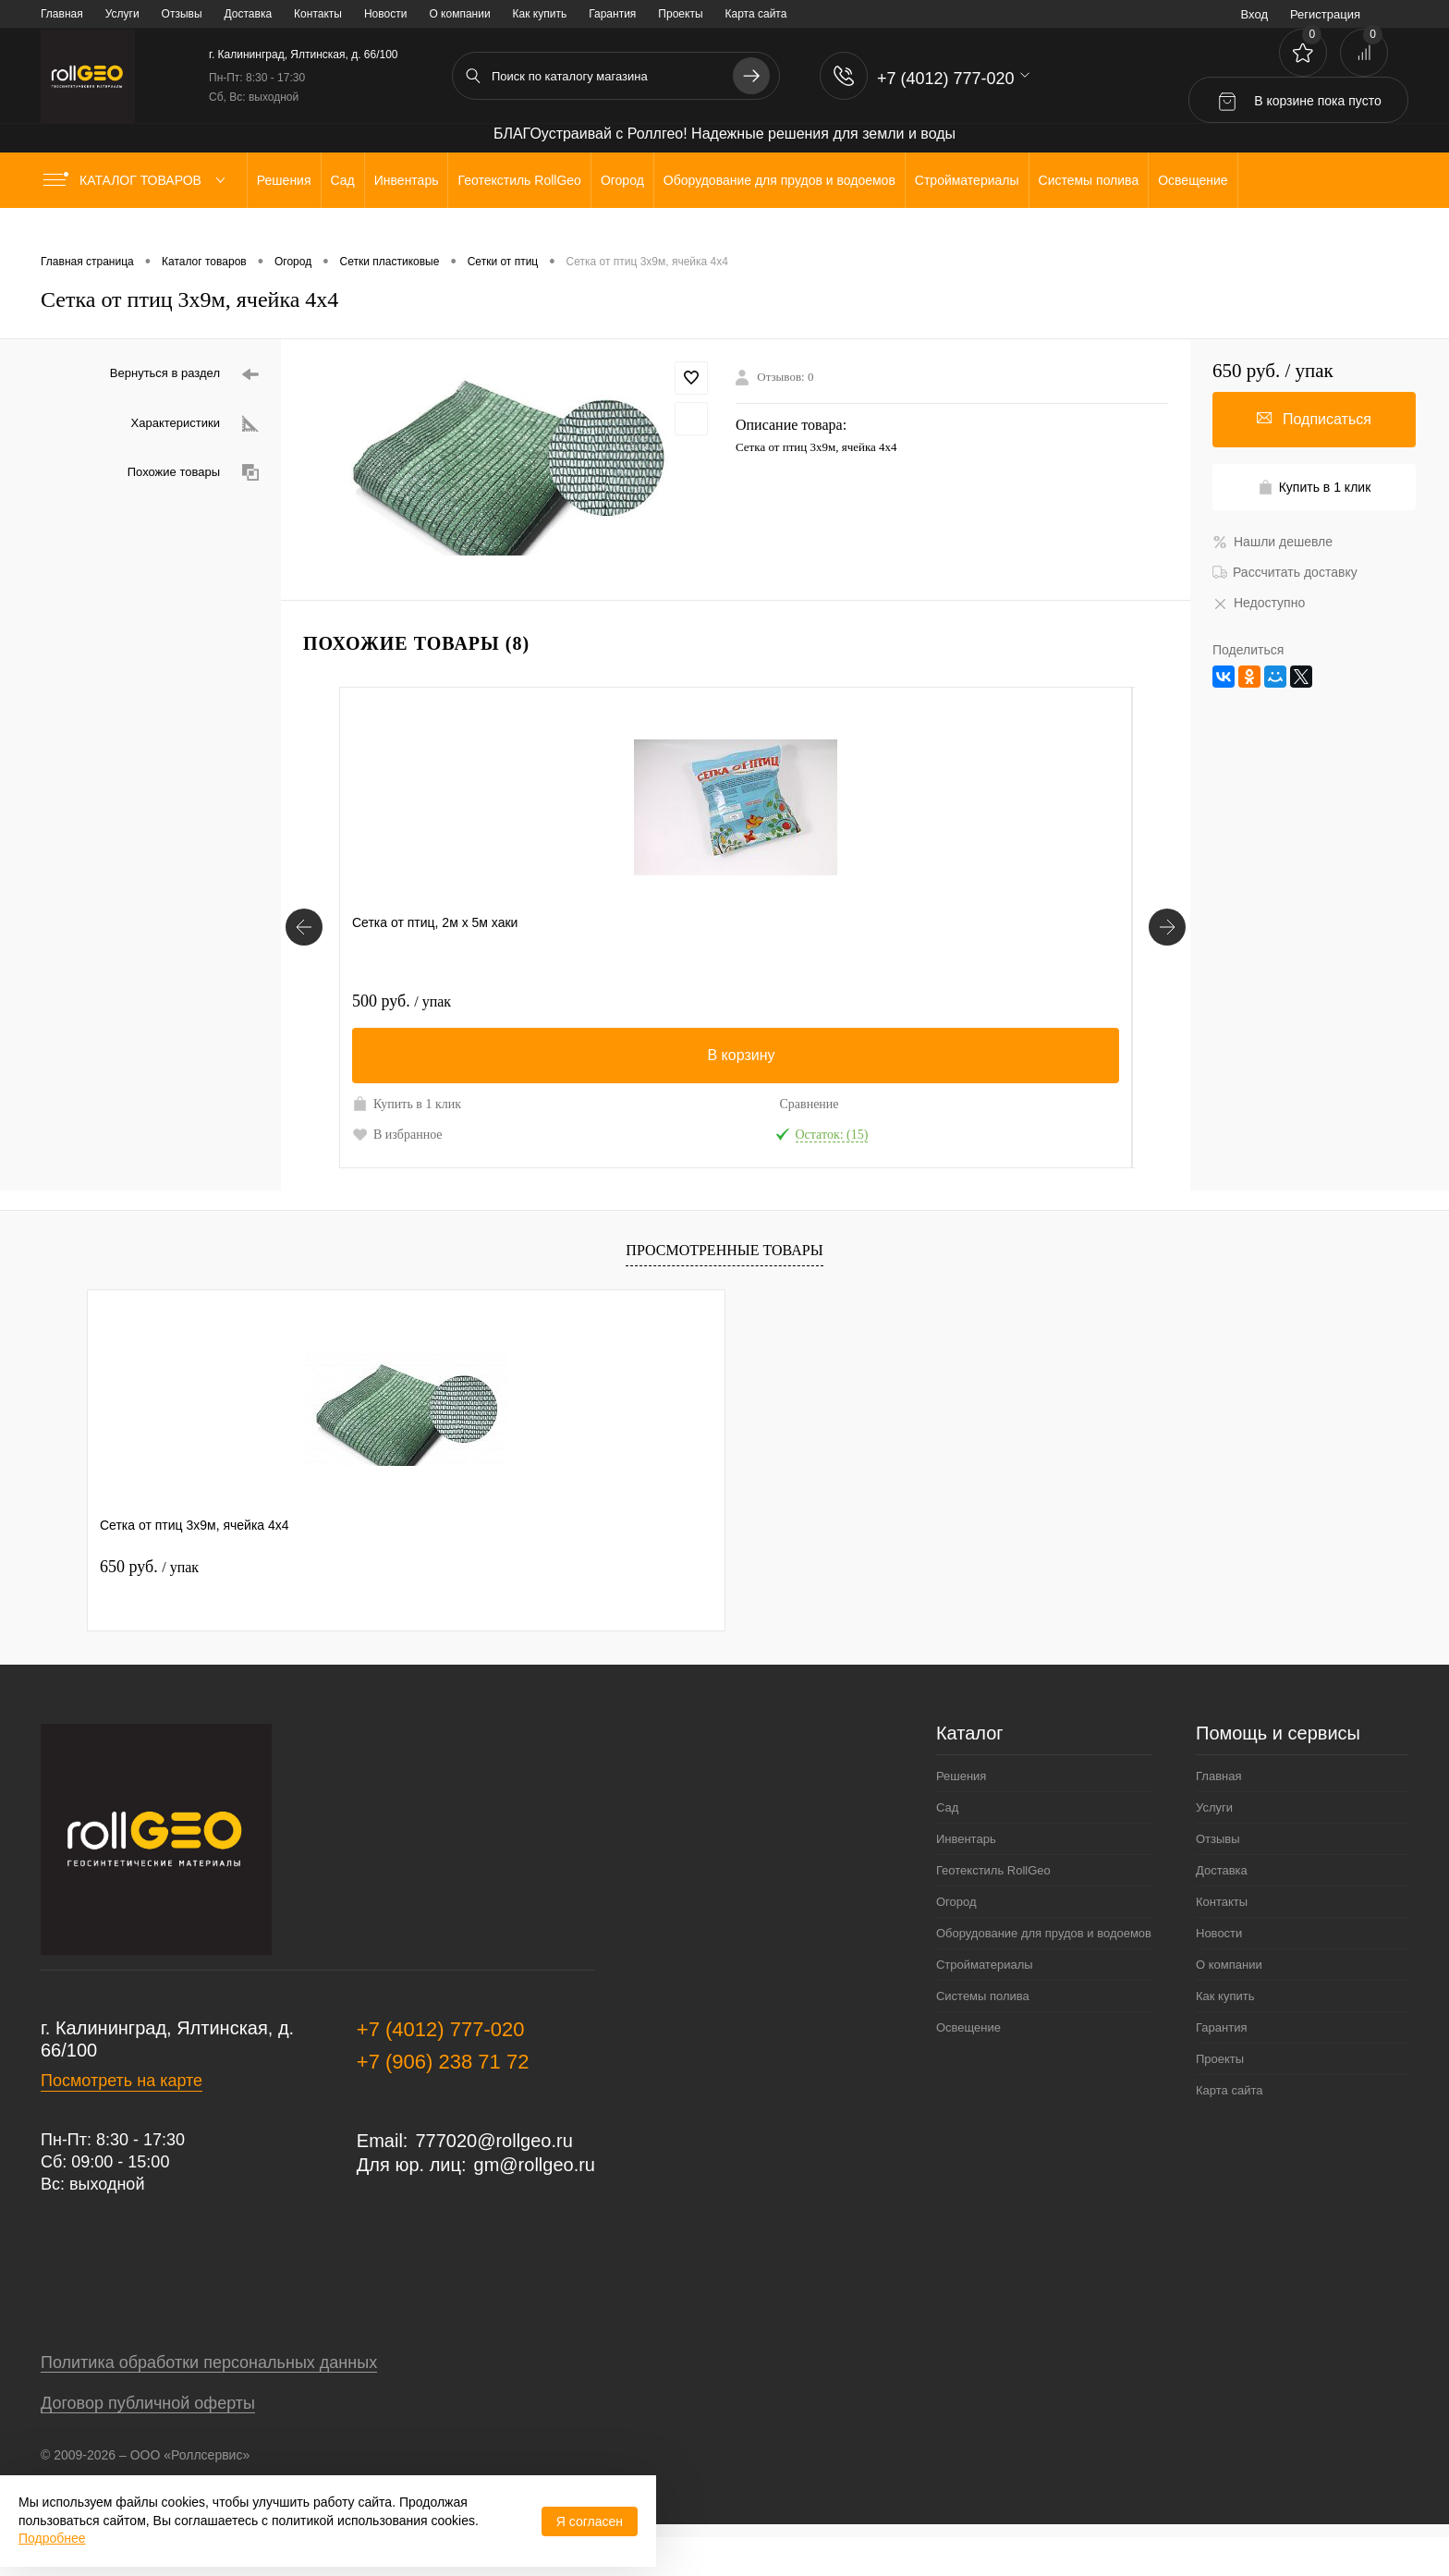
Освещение (968, 2066)
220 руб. (991, 1001)
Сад (947, 1846)
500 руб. (401, 1001)
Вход (1254, 14)
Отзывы (182, 13)
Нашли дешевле (1272, 541)
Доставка (249, 13)
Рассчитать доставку (1285, 572)
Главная (62, 13)
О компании (459, 13)
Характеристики (195, 424)
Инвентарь (966, 1878)
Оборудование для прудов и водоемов (1043, 1972)
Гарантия (612, 13)
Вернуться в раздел (184, 375)
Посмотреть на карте (121, 2119)
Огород (956, 1940)
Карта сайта (756, 13)
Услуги (122, 13)
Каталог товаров (138, 180)
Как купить (540, 13)
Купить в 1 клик (392, 1113)
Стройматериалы (984, 2003)
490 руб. (600, 1001)
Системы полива (982, 2035)
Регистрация (1325, 14)
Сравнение (482, 1104)
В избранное (397, 1153)
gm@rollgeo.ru (534, 2203)
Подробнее (52, 2538)
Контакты (318, 13)
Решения (961, 1815)
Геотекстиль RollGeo (993, 1909)
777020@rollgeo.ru (493, 2179)
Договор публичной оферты (148, 2442)
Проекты (680, 13)
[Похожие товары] (304, 946)
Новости (385, 13)
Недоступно (1258, 602)
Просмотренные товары (724, 1289)
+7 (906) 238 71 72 (443, 2100)
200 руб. (792, 1001)
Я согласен (589, 2521)
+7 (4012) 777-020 (441, 2068)
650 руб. (149, 1605)
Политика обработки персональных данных (209, 2401)
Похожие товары (193, 473)
